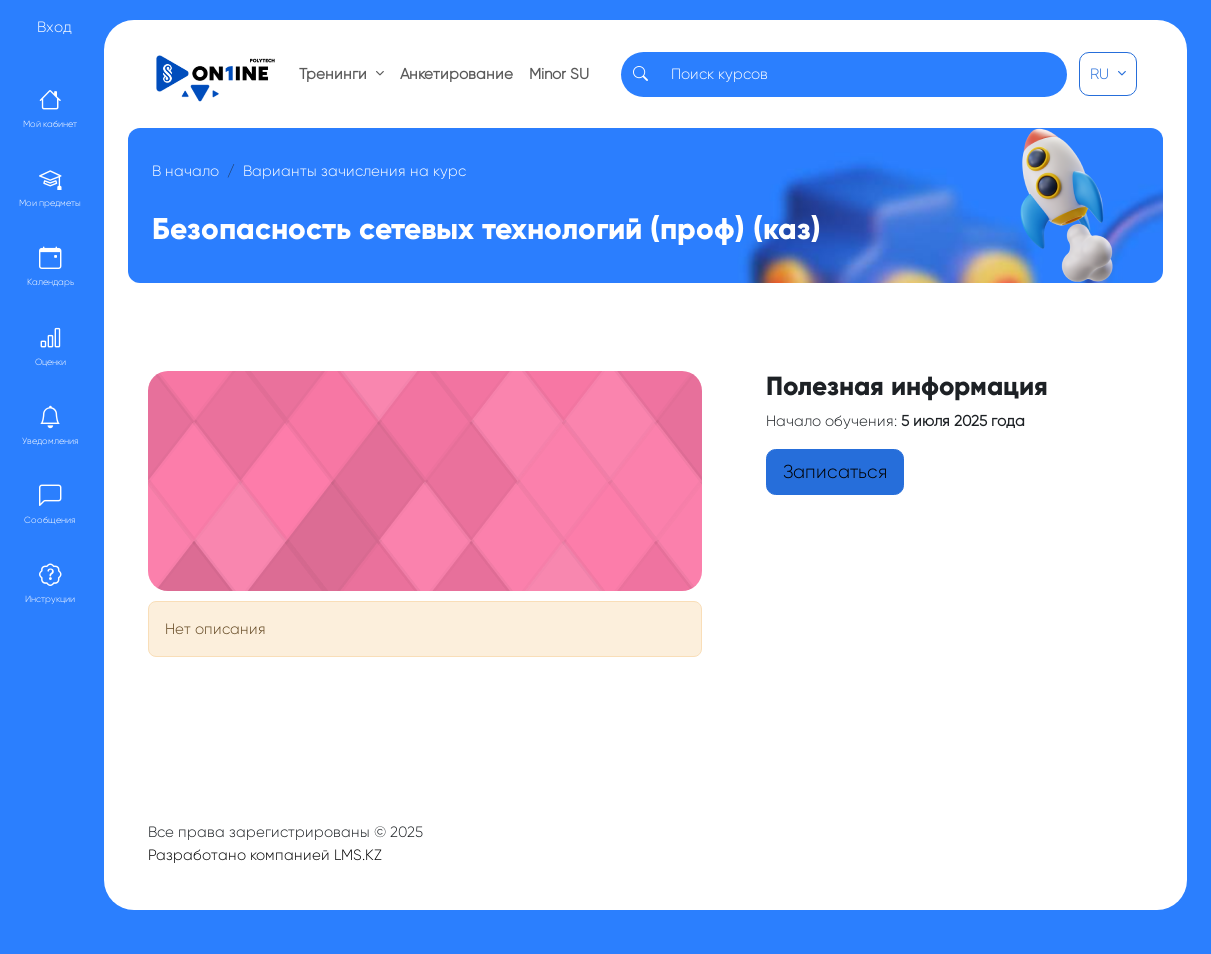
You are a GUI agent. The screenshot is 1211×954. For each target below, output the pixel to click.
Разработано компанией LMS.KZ (265, 855)
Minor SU (559, 74)
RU (1101, 74)
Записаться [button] (835, 472)
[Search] (863, 74)
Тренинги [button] (335, 74)
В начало (185, 171)
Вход (54, 27)
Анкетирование (456, 74)
